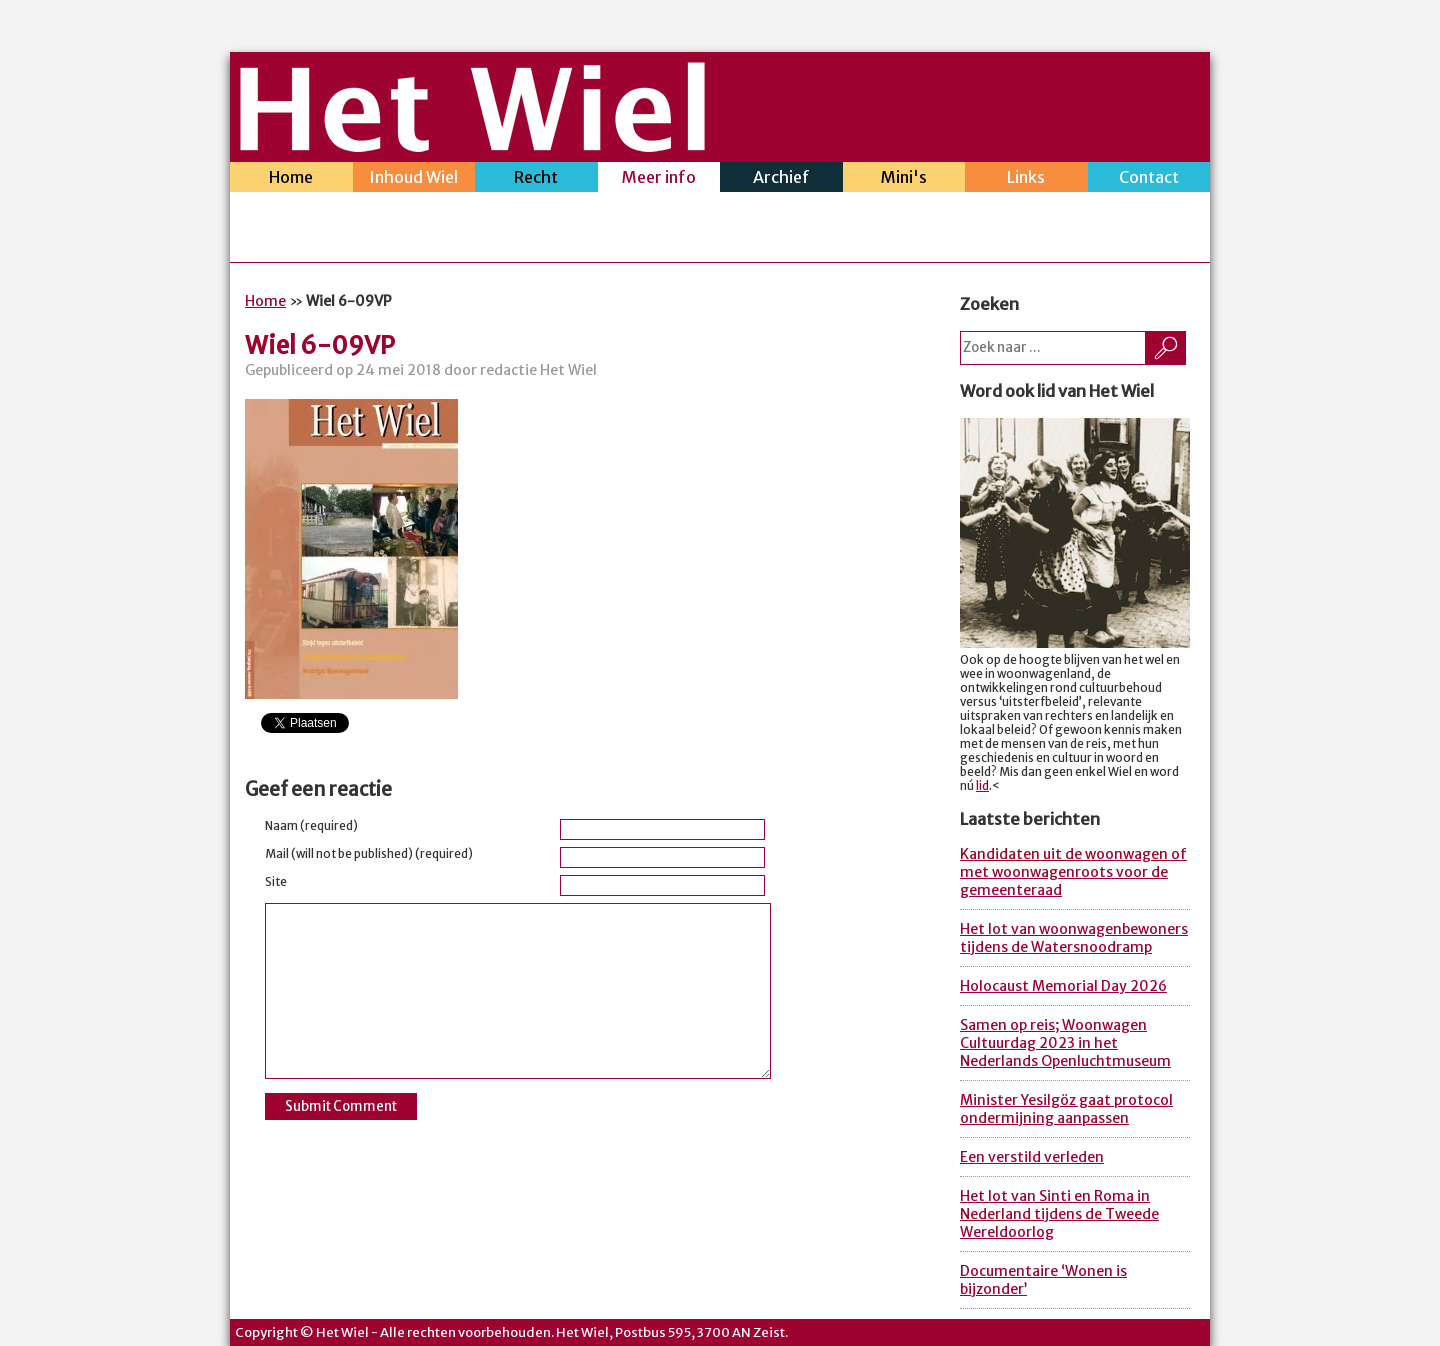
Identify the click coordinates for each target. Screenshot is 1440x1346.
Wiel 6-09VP (320, 345)
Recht (536, 179)
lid (982, 786)
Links (1026, 179)
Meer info (659, 179)
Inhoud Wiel (414, 179)
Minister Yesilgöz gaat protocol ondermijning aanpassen (1066, 1109)
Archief (781, 179)
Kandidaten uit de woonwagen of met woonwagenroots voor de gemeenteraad (1073, 872)
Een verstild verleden (1032, 1157)
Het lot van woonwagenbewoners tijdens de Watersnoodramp (1074, 938)
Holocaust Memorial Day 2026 (1063, 986)
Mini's (904, 179)
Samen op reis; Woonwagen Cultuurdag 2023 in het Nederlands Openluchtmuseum (1065, 1043)
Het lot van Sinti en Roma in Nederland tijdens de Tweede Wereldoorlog (1059, 1214)
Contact (1149, 179)
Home (291, 179)
